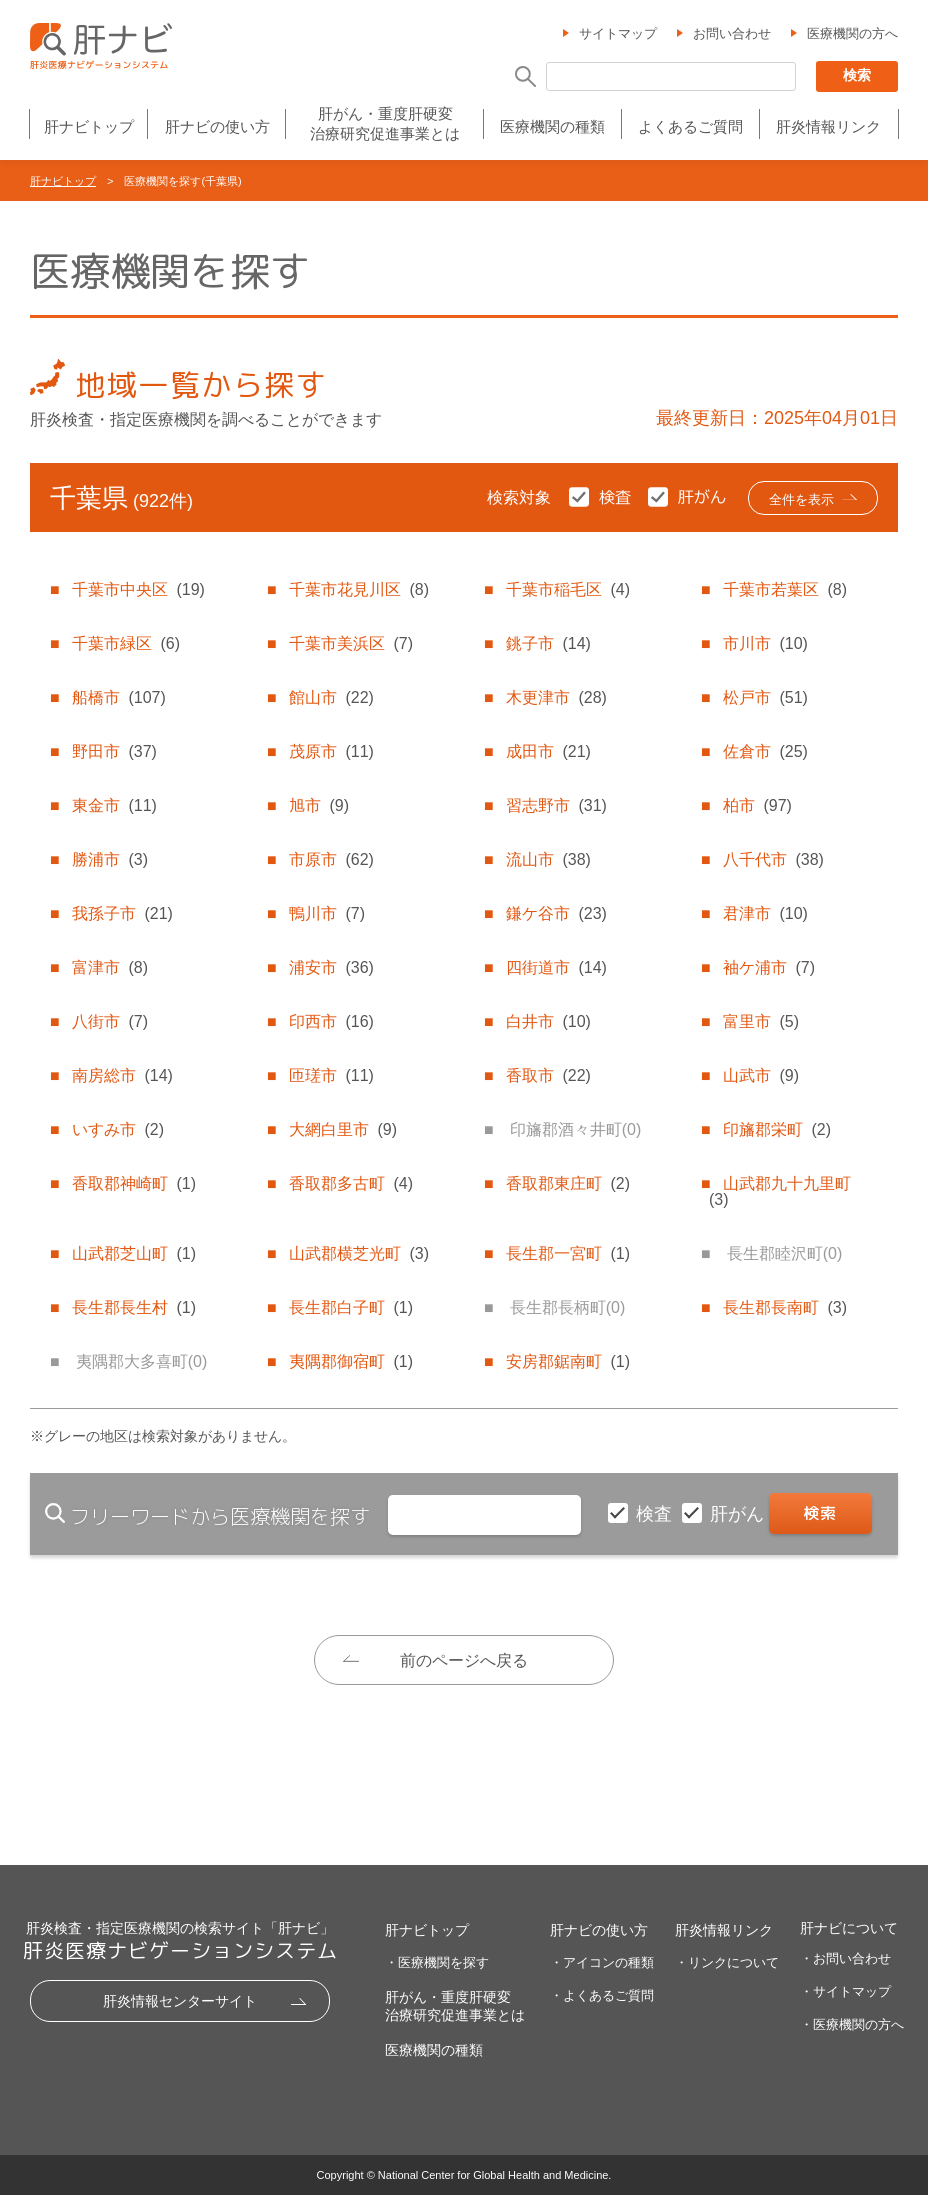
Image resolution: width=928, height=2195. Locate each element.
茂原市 (331, 751)
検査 (656, 1514)
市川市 (765, 643)
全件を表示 (801, 499)
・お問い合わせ (845, 1958)
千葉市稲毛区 (568, 589)
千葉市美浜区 (351, 643)
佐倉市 (765, 751)
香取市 (548, 1075)
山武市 (761, 1075)
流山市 (548, 859)
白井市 (548, 1021)
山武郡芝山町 (134, 1253)
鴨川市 (327, 913)
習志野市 (556, 805)
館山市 (331, 697)
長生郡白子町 (351, 1307)
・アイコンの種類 (602, 1962)
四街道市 (556, 967)
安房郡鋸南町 (568, 1361)
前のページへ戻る (464, 1660)
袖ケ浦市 (769, 967)
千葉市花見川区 (359, 589)
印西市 (331, 1021)
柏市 (757, 805)
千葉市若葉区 (785, 589)
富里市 (761, 1021)
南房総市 (122, 1075)
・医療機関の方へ (852, 2024)
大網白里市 (343, 1129)
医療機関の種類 (552, 126)
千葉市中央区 (138, 589)
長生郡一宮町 (568, 1253)
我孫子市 (122, 913)
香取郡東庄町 (568, 1183)
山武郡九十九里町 (780, 1191)
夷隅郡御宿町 (351, 1361)
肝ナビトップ (89, 126)
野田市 (114, 751)
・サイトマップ (845, 1991)
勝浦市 (110, 859)
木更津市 (556, 697)
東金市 (114, 805)
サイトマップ (618, 33)
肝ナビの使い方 (217, 126)
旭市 (319, 805)
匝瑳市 (331, 1075)
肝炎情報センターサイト (180, 2001)
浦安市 (331, 967)
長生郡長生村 (134, 1307)
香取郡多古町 (351, 1183)
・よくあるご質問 (602, 1995)
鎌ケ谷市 (556, 913)
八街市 (110, 1021)
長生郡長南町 (785, 1307)
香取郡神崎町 (134, 1183)
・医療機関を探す (437, 1962)
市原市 (331, 859)
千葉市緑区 (126, 643)
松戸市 (765, 697)
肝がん (739, 1514)
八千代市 (773, 859)
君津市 (765, 913)
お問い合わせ (732, 33)
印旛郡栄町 (777, 1129)
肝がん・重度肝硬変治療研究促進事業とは (385, 123)
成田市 (548, 751)
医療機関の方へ (852, 33)
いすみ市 (118, 1129)
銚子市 (548, 643)
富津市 (110, 967)
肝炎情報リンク (828, 126)
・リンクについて (727, 1962)
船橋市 (118, 697)
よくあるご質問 (690, 126)
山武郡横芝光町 (359, 1253)
